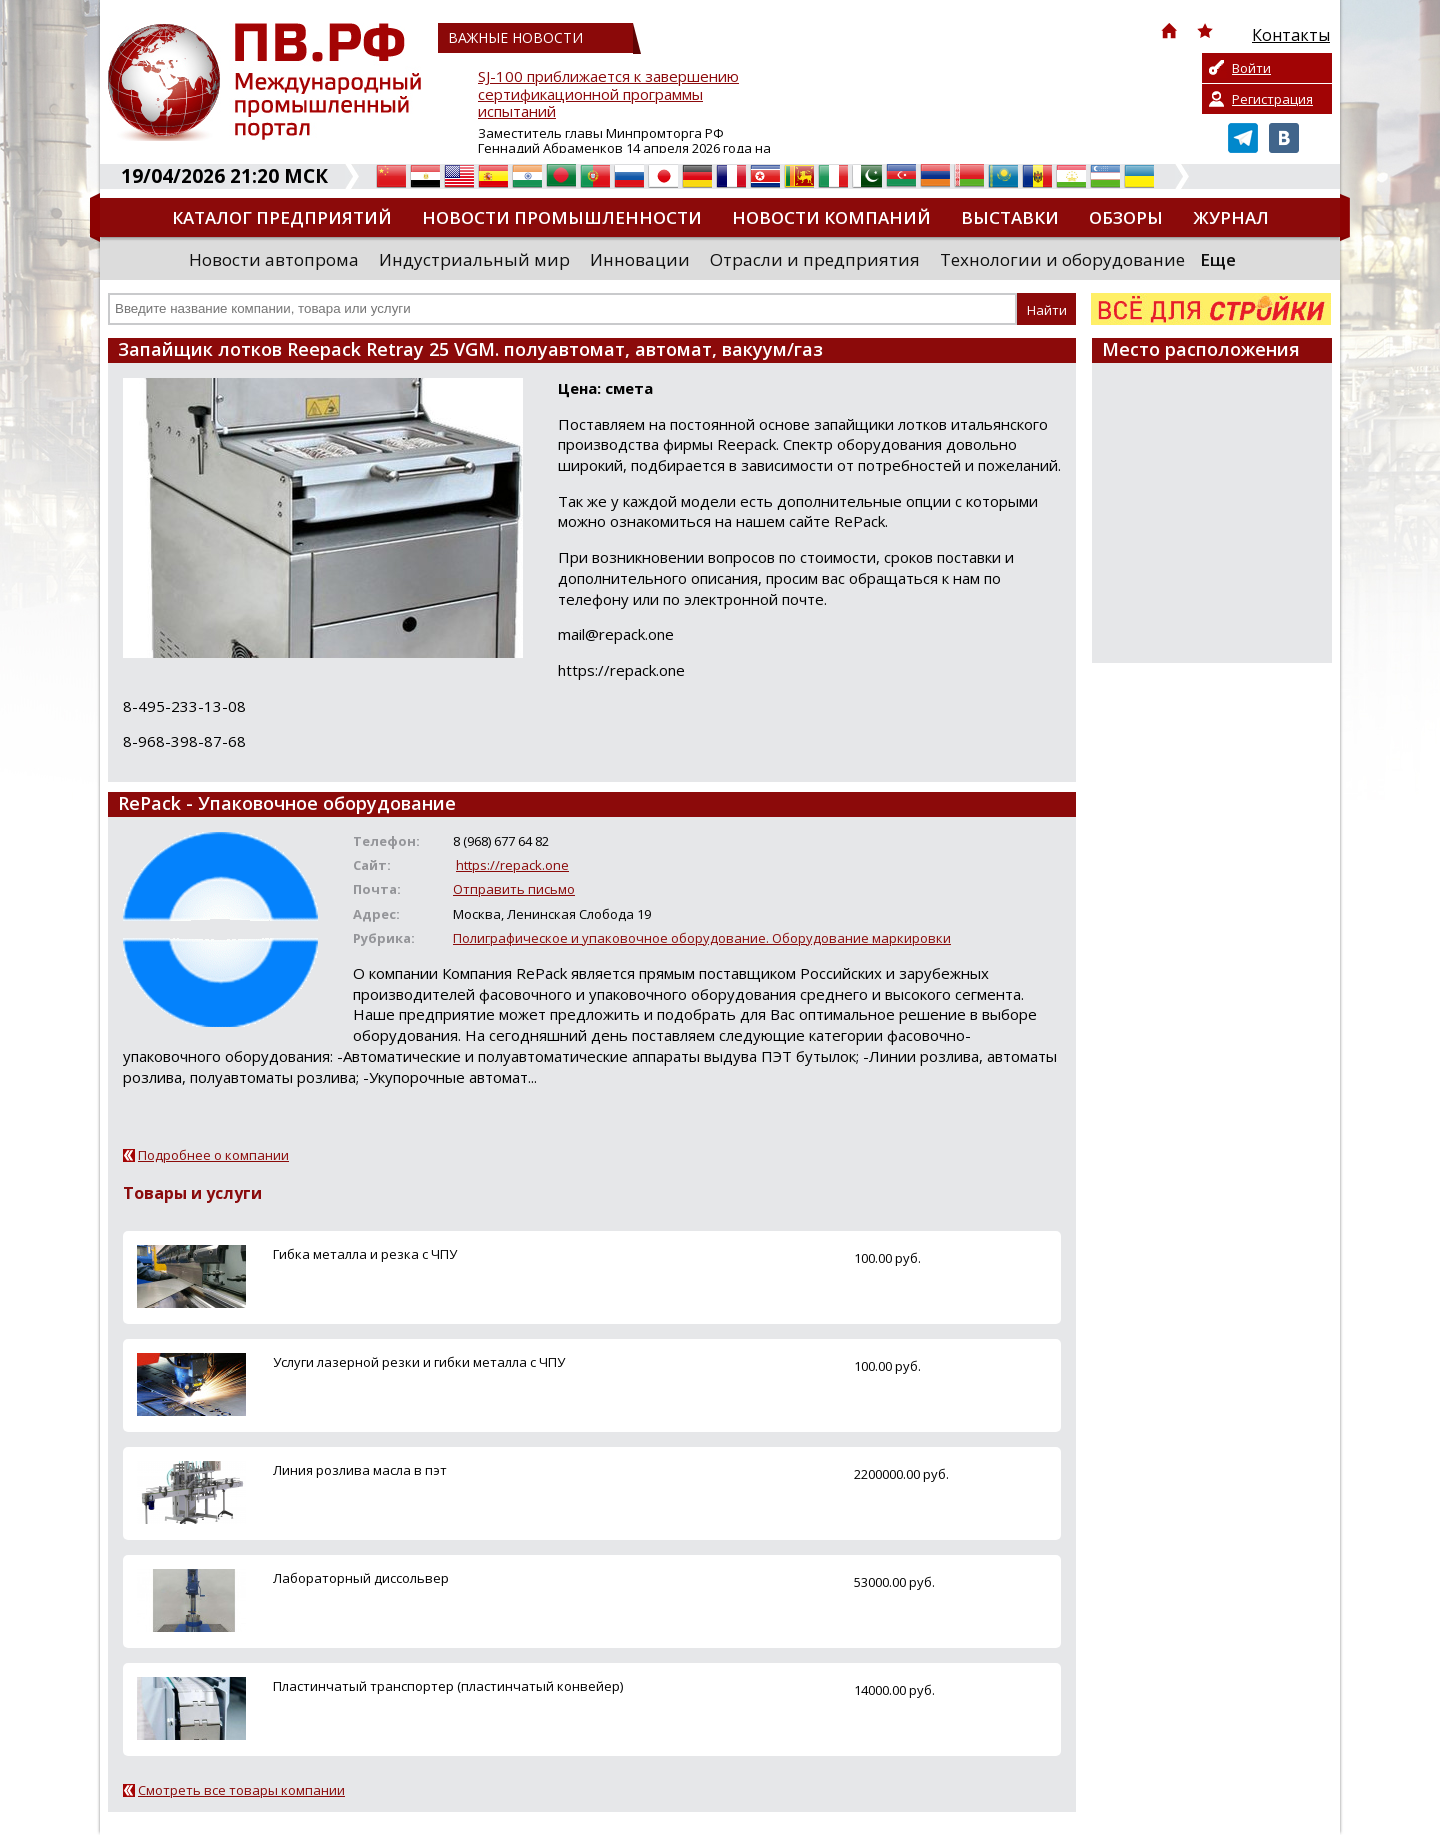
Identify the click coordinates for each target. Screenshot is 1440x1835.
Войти (1251, 68)
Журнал (1231, 217)
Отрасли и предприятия (815, 259)
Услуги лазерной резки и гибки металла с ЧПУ (419, 1362)
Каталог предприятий (282, 217)
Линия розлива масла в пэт (360, 1470)
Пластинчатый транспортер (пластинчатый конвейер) (448, 1686)
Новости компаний (831, 217)
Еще (1218, 259)
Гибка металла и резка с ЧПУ (365, 1254)
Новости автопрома (274, 259)
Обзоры (1126, 217)
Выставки (1010, 217)
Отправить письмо (514, 889)
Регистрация (1272, 99)
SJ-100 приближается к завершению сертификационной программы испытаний (608, 94)
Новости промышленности (562, 217)
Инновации (640, 259)
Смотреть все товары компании (241, 1790)
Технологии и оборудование (1062, 259)
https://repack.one (512, 865)
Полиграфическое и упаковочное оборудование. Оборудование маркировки (702, 938)
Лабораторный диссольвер (361, 1578)
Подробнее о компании (213, 1155)
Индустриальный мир (474, 259)
